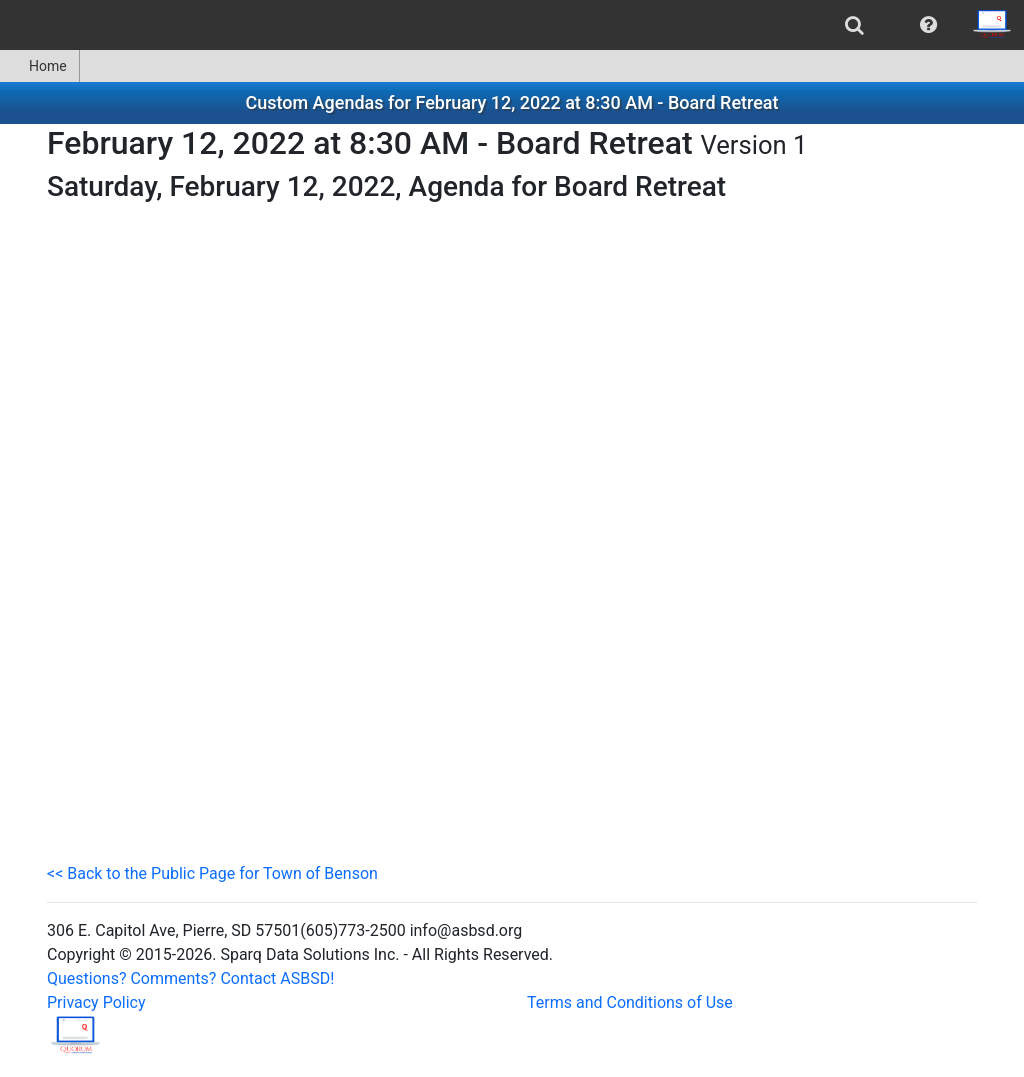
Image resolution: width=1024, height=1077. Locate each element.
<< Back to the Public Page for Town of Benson (212, 873)
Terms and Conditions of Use (630, 1002)
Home (39, 66)
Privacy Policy (96, 1002)
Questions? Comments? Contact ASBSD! (190, 978)
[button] (928, 25)
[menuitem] (854, 25)
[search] (854, 25)
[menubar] (512, 25)
